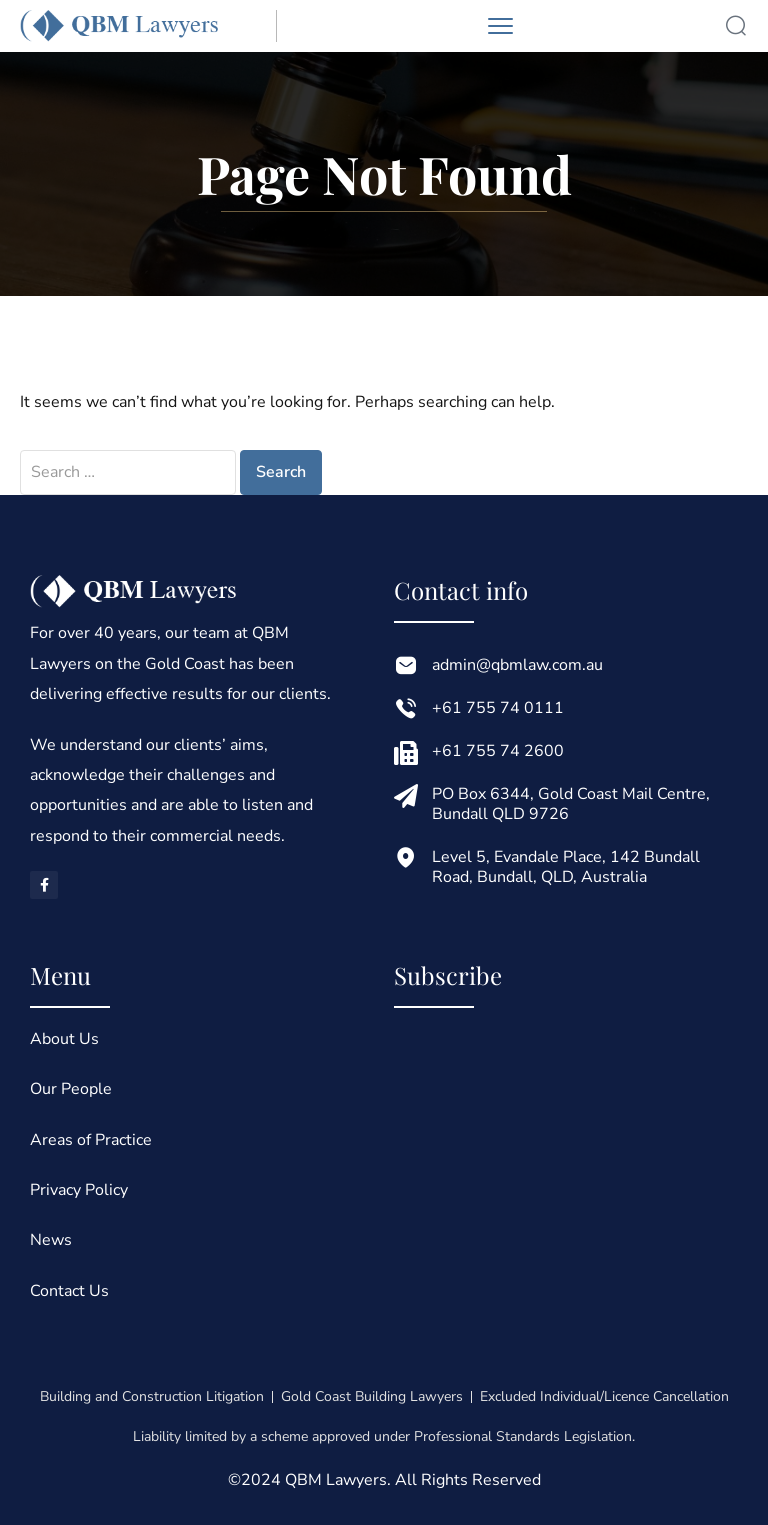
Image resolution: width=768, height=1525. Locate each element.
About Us (64, 1039)
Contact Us (69, 1291)
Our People (71, 1089)
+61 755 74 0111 (498, 708)
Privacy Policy (79, 1190)
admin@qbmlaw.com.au (517, 665)
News (51, 1240)
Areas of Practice (91, 1140)
